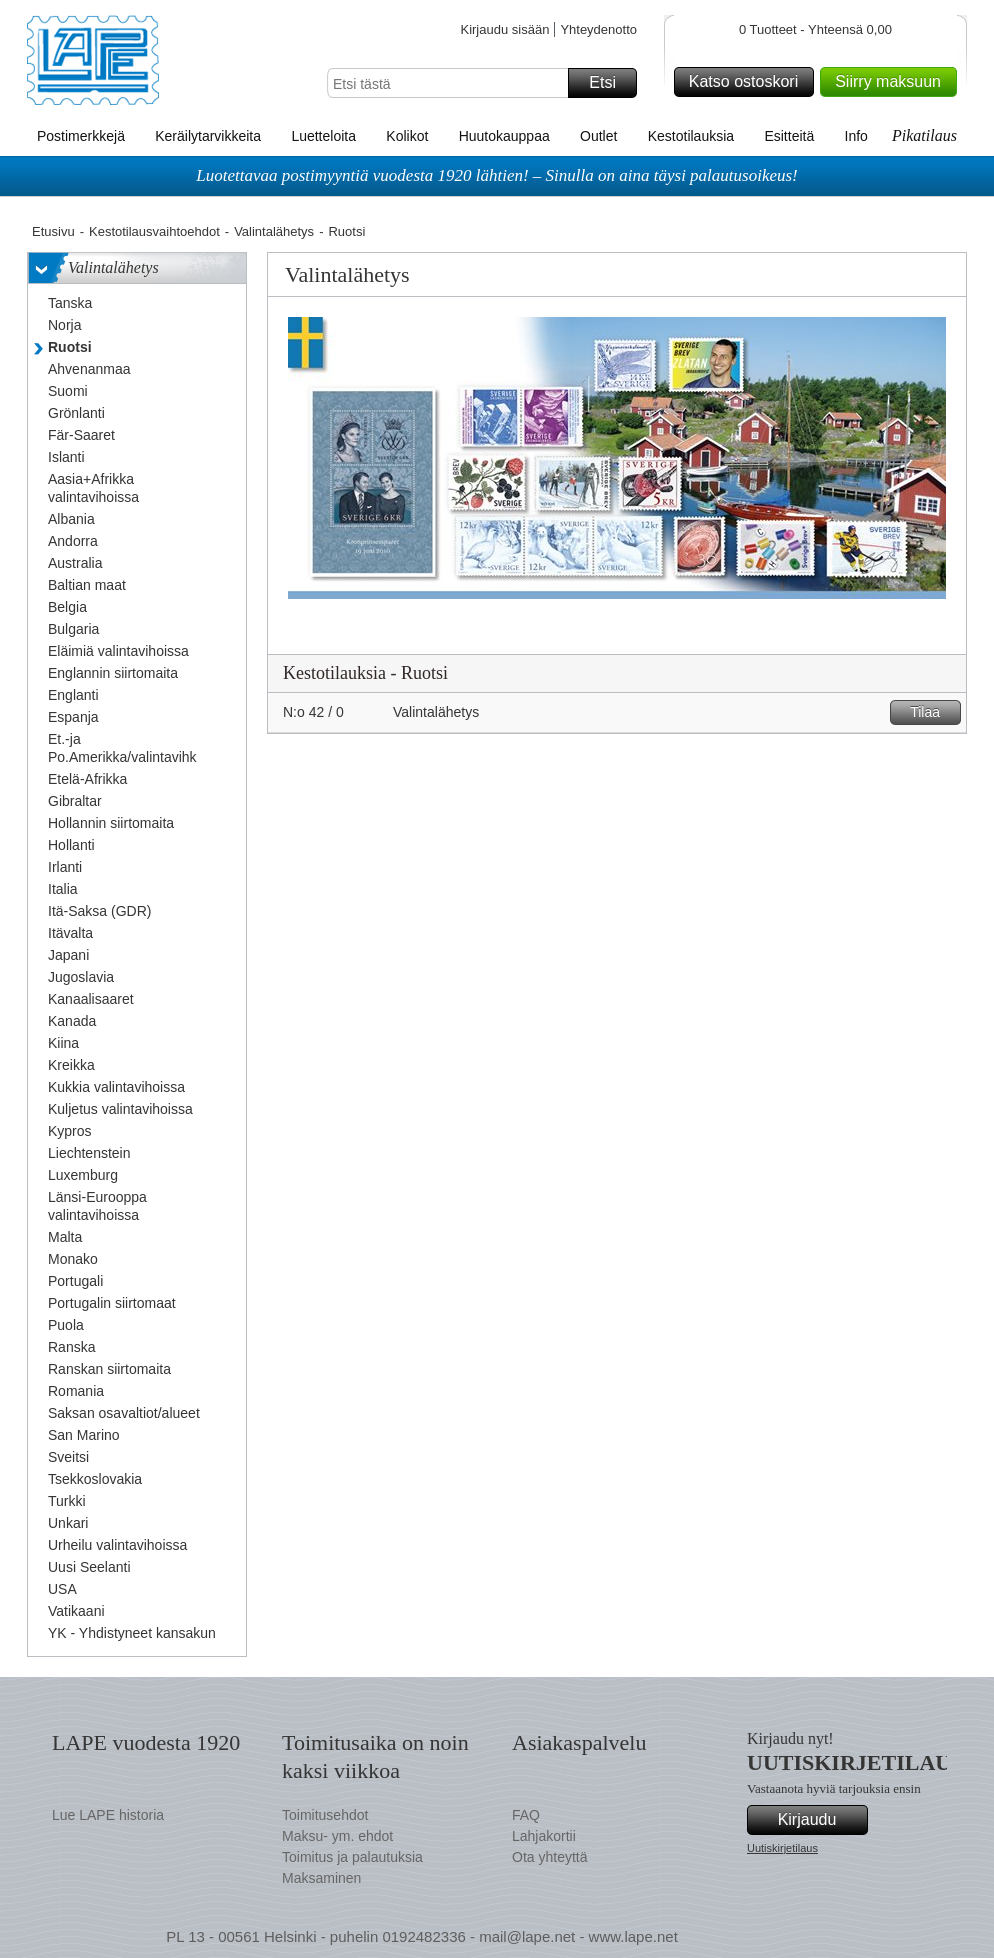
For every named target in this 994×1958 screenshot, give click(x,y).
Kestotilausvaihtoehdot (154, 231)
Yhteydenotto (598, 29)
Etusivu (53, 231)
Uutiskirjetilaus (782, 1848)
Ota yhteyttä (549, 1857)
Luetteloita (323, 136)
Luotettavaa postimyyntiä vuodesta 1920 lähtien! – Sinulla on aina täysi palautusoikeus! (497, 175)
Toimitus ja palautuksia (352, 1857)
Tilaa (932, 712)
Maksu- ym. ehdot (337, 1836)
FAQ (526, 1815)
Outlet (598, 136)
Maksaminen (321, 1878)
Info (856, 136)
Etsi (610, 83)
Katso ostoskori (748, 82)
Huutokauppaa (504, 136)
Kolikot (407, 136)
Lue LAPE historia (108, 1815)
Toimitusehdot (325, 1815)
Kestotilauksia (691, 136)
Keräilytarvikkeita (208, 136)
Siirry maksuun (893, 82)
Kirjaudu (820, 1820)
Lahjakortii (544, 1836)
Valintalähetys (274, 231)
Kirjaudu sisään (504, 29)
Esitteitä (789, 136)
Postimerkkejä (81, 136)
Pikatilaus (924, 135)
